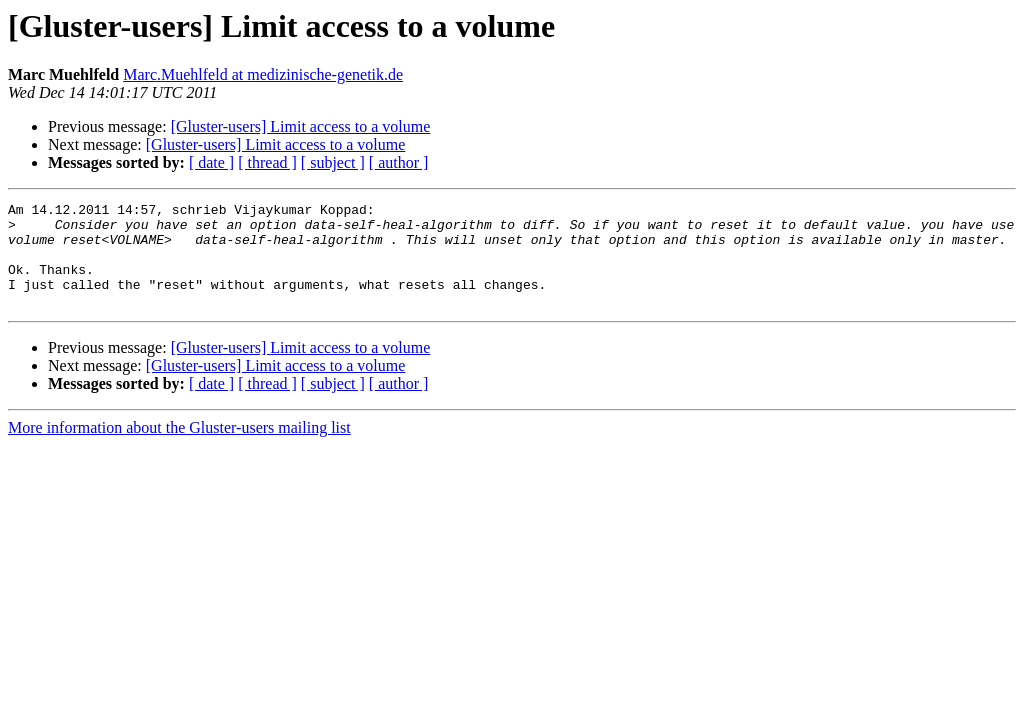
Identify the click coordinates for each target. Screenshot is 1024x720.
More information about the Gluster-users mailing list (179, 448)
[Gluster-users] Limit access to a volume (301, 126)
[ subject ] (333, 162)
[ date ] (211, 162)
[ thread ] (267, 162)
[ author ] (399, 162)
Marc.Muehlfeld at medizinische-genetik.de (263, 74)
